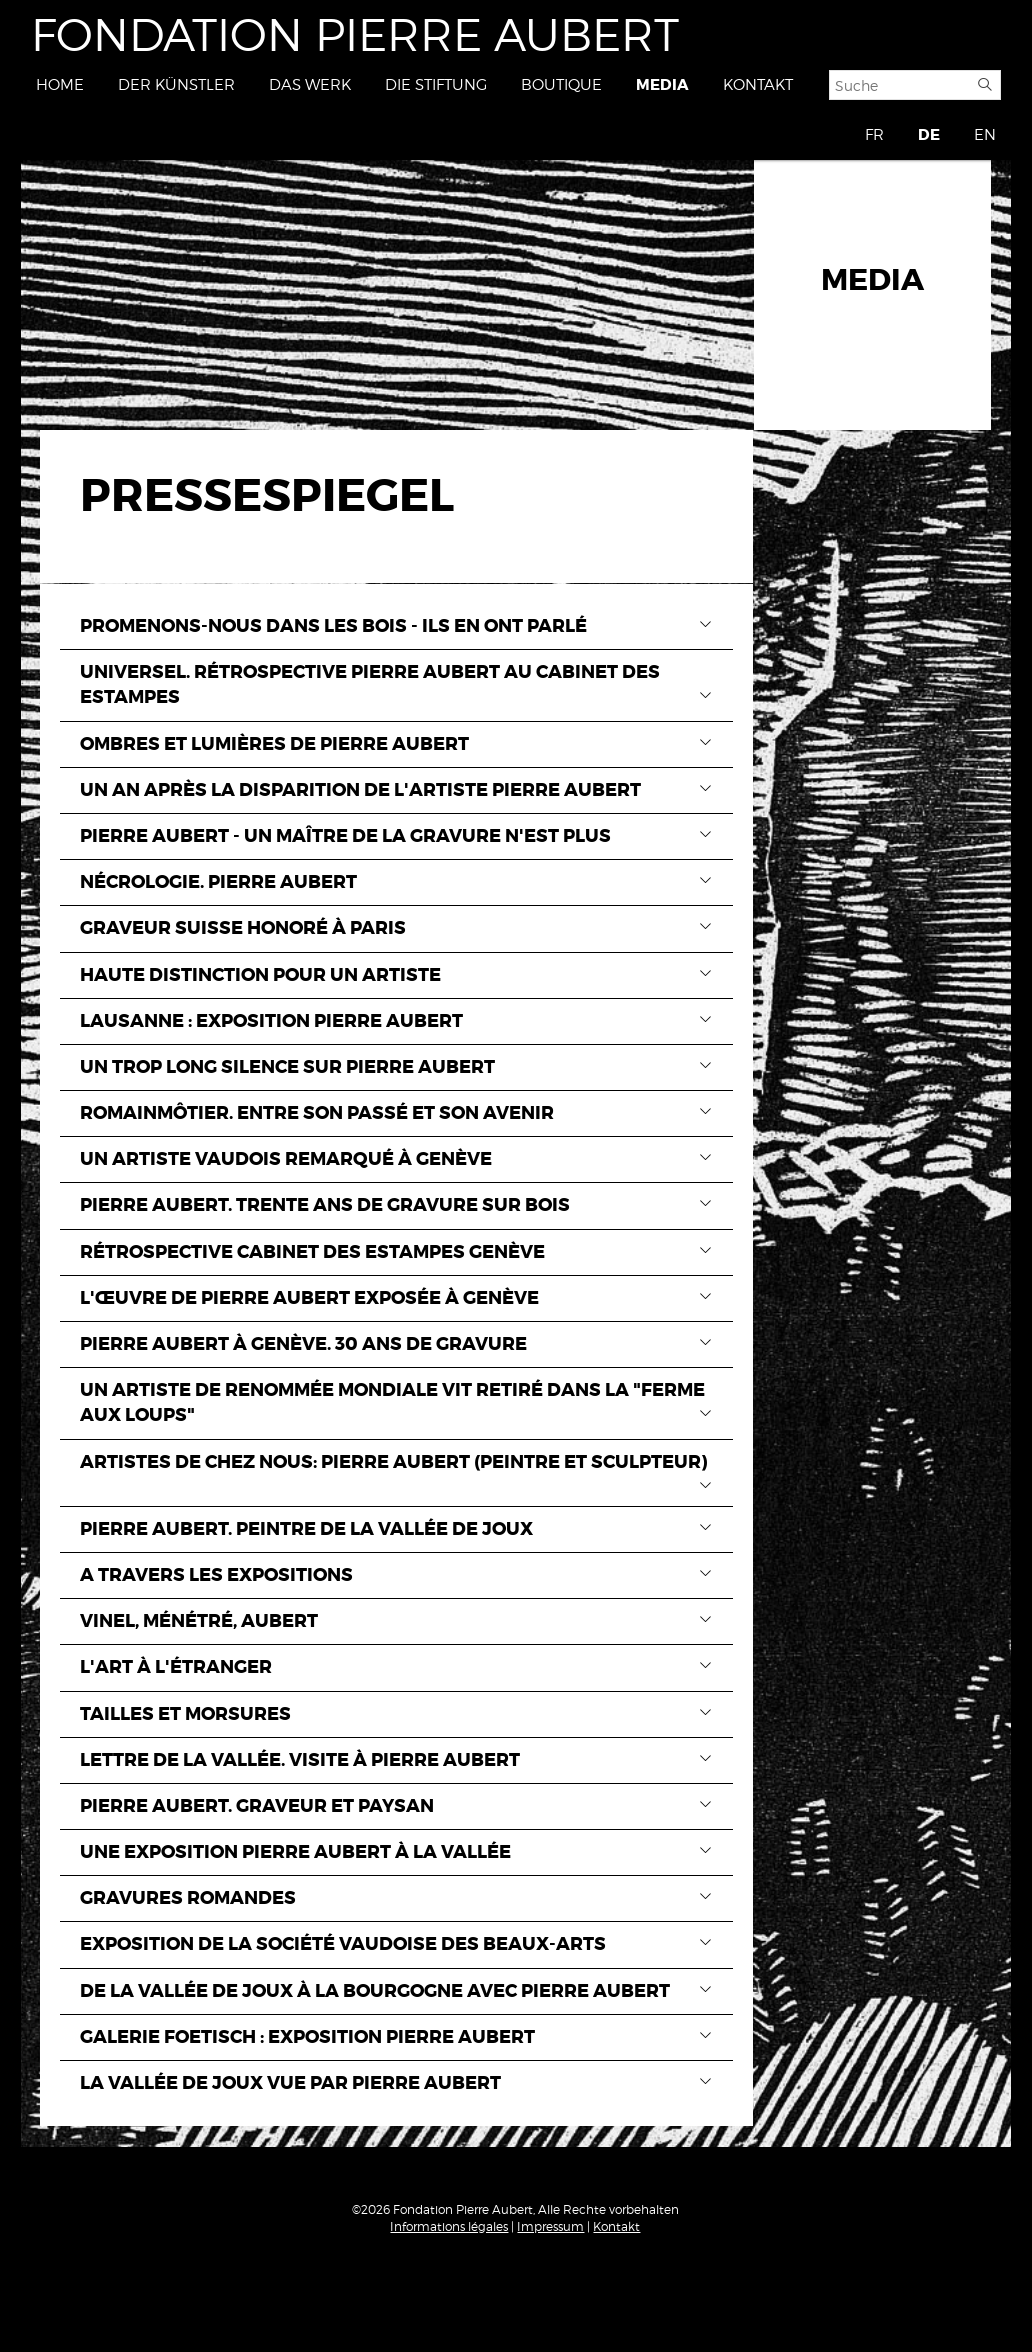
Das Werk (310, 85)
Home (60, 85)
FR (874, 135)
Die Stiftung (436, 85)
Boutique (561, 85)
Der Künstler (176, 85)
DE (929, 135)
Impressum (550, 2226)
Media (662, 85)
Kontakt (758, 85)
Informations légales (449, 2226)
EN (985, 135)
